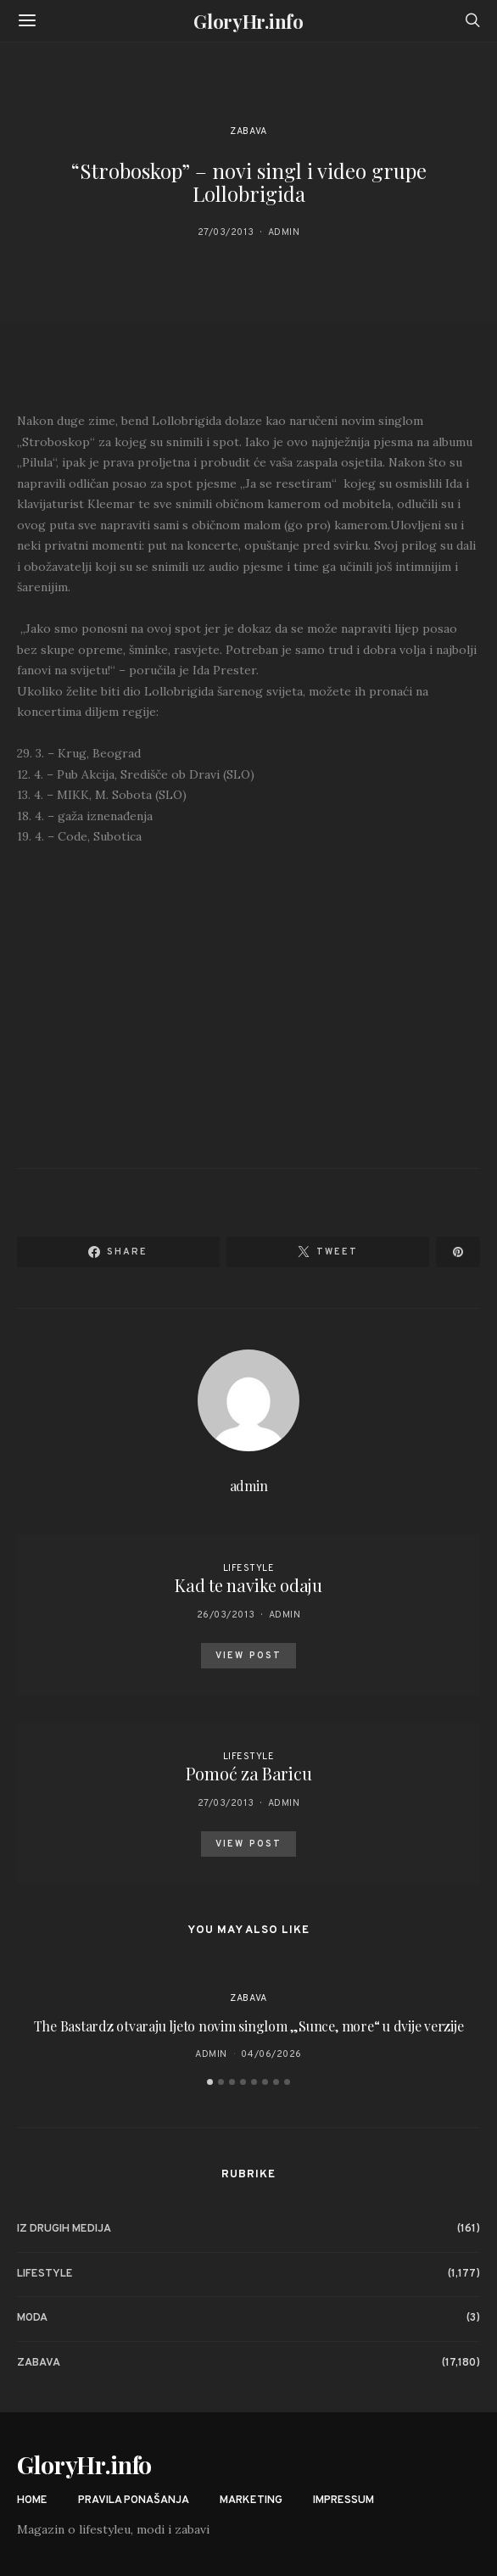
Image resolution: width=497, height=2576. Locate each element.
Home (32, 2500)
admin (284, 232)
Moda (32, 2318)
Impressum (343, 2500)
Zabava (248, 131)
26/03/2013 (226, 1615)
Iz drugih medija (64, 2229)
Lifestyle (249, 1568)
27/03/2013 (226, 232)
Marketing (251, 2500)
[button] (209, 2081)
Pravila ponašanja (133, 2500)
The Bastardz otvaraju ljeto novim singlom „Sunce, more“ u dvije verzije (249, 2026)
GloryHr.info (248, 21)
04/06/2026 (271, 2054)
